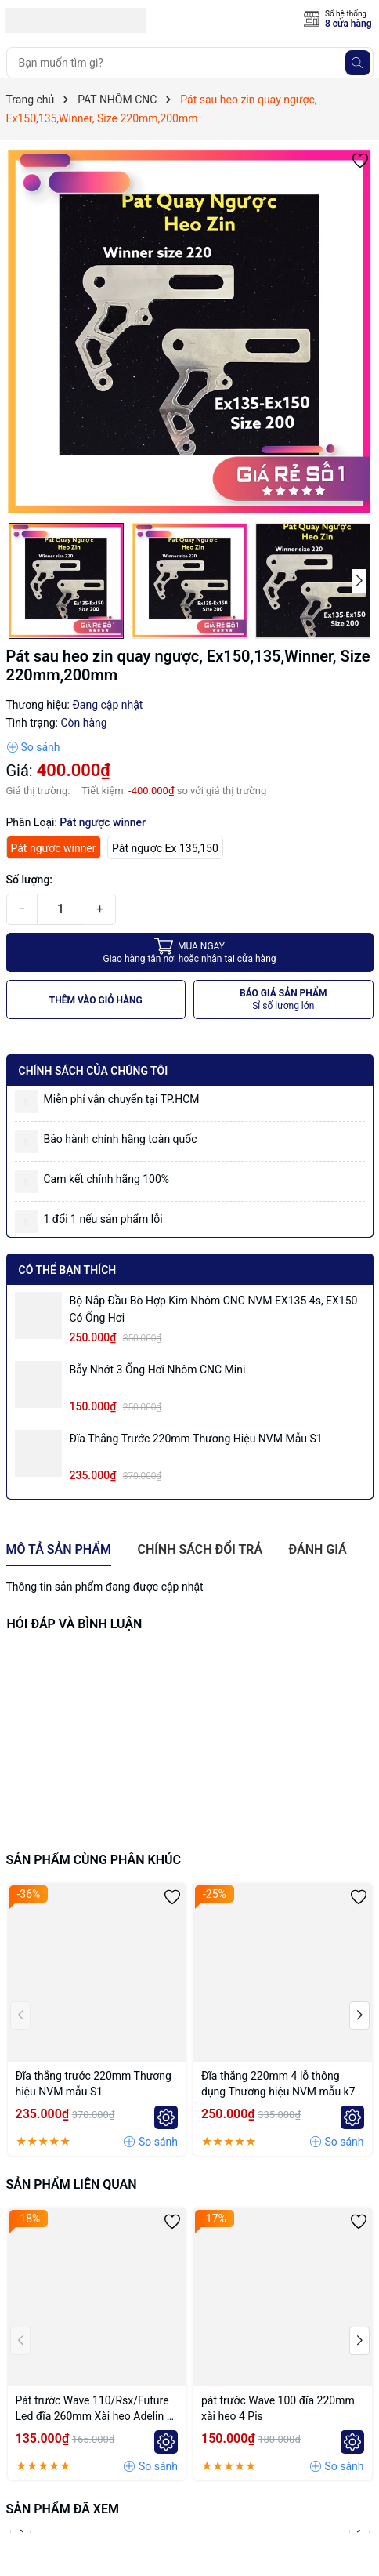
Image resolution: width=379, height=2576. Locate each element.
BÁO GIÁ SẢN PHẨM (283, 1000)
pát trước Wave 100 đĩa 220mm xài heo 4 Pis (278, 2408)
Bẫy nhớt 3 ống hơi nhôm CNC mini (158, 1369)
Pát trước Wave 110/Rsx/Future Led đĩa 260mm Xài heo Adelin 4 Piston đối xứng (94, 2409)
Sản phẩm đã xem (62, 2509)
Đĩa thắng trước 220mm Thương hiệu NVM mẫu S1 (196, 1438)
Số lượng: (29, 879)
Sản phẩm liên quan (71, 2184)
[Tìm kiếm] (357, 62)
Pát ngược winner (53, 848)
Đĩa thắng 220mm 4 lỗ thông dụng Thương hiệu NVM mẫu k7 (278, 2084)
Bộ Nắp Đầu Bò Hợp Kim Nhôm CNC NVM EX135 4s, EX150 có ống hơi (214, 1309)
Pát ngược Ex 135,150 (165, 848)
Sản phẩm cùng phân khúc (93, 1859)
